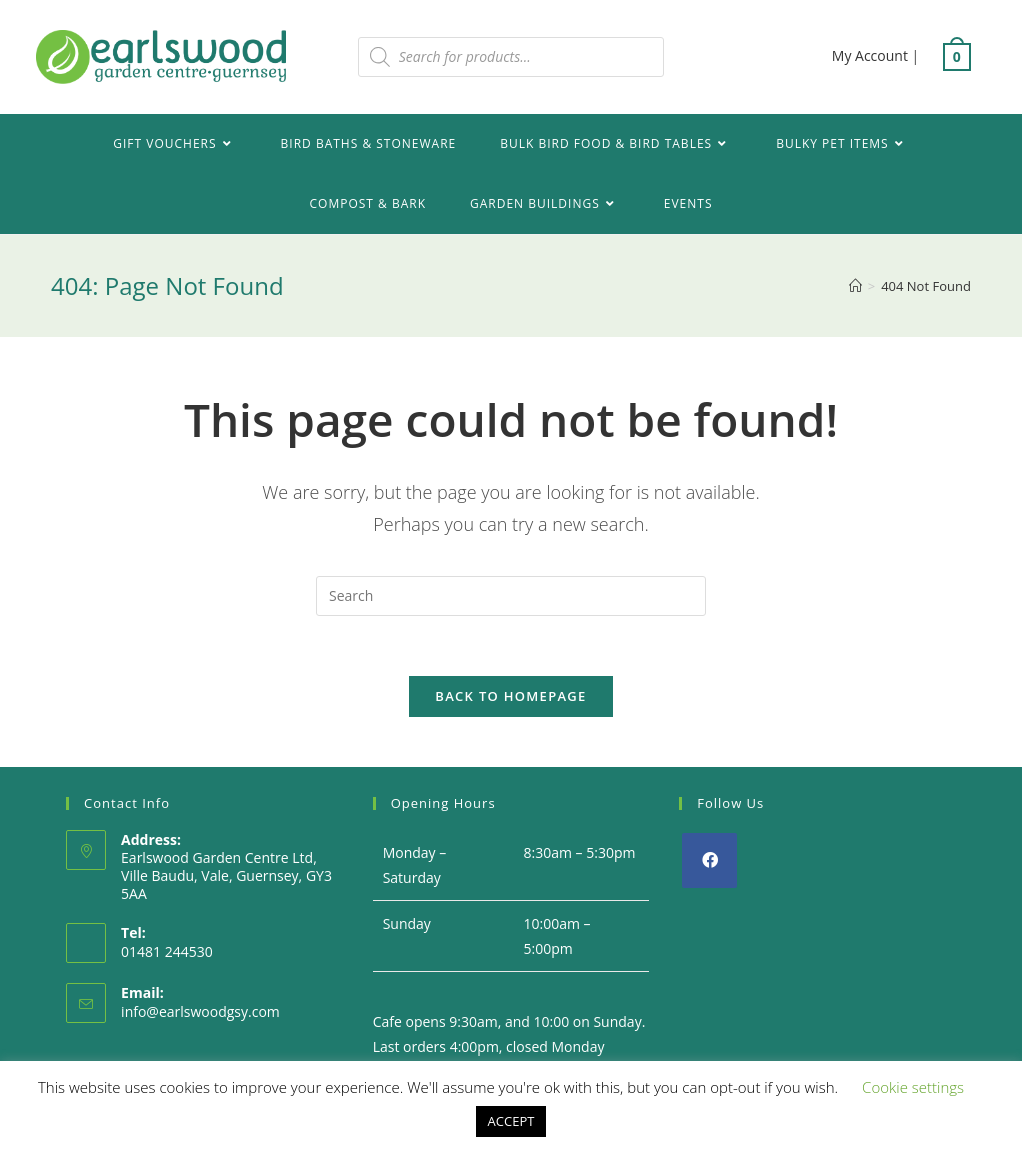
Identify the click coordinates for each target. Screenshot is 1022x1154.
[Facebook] (709, 860)
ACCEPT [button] (511, 1121)
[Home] (855, 286)
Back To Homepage (510, 696)
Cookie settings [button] (913, 1087)
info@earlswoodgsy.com (200, 1011)
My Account (870, 55)
